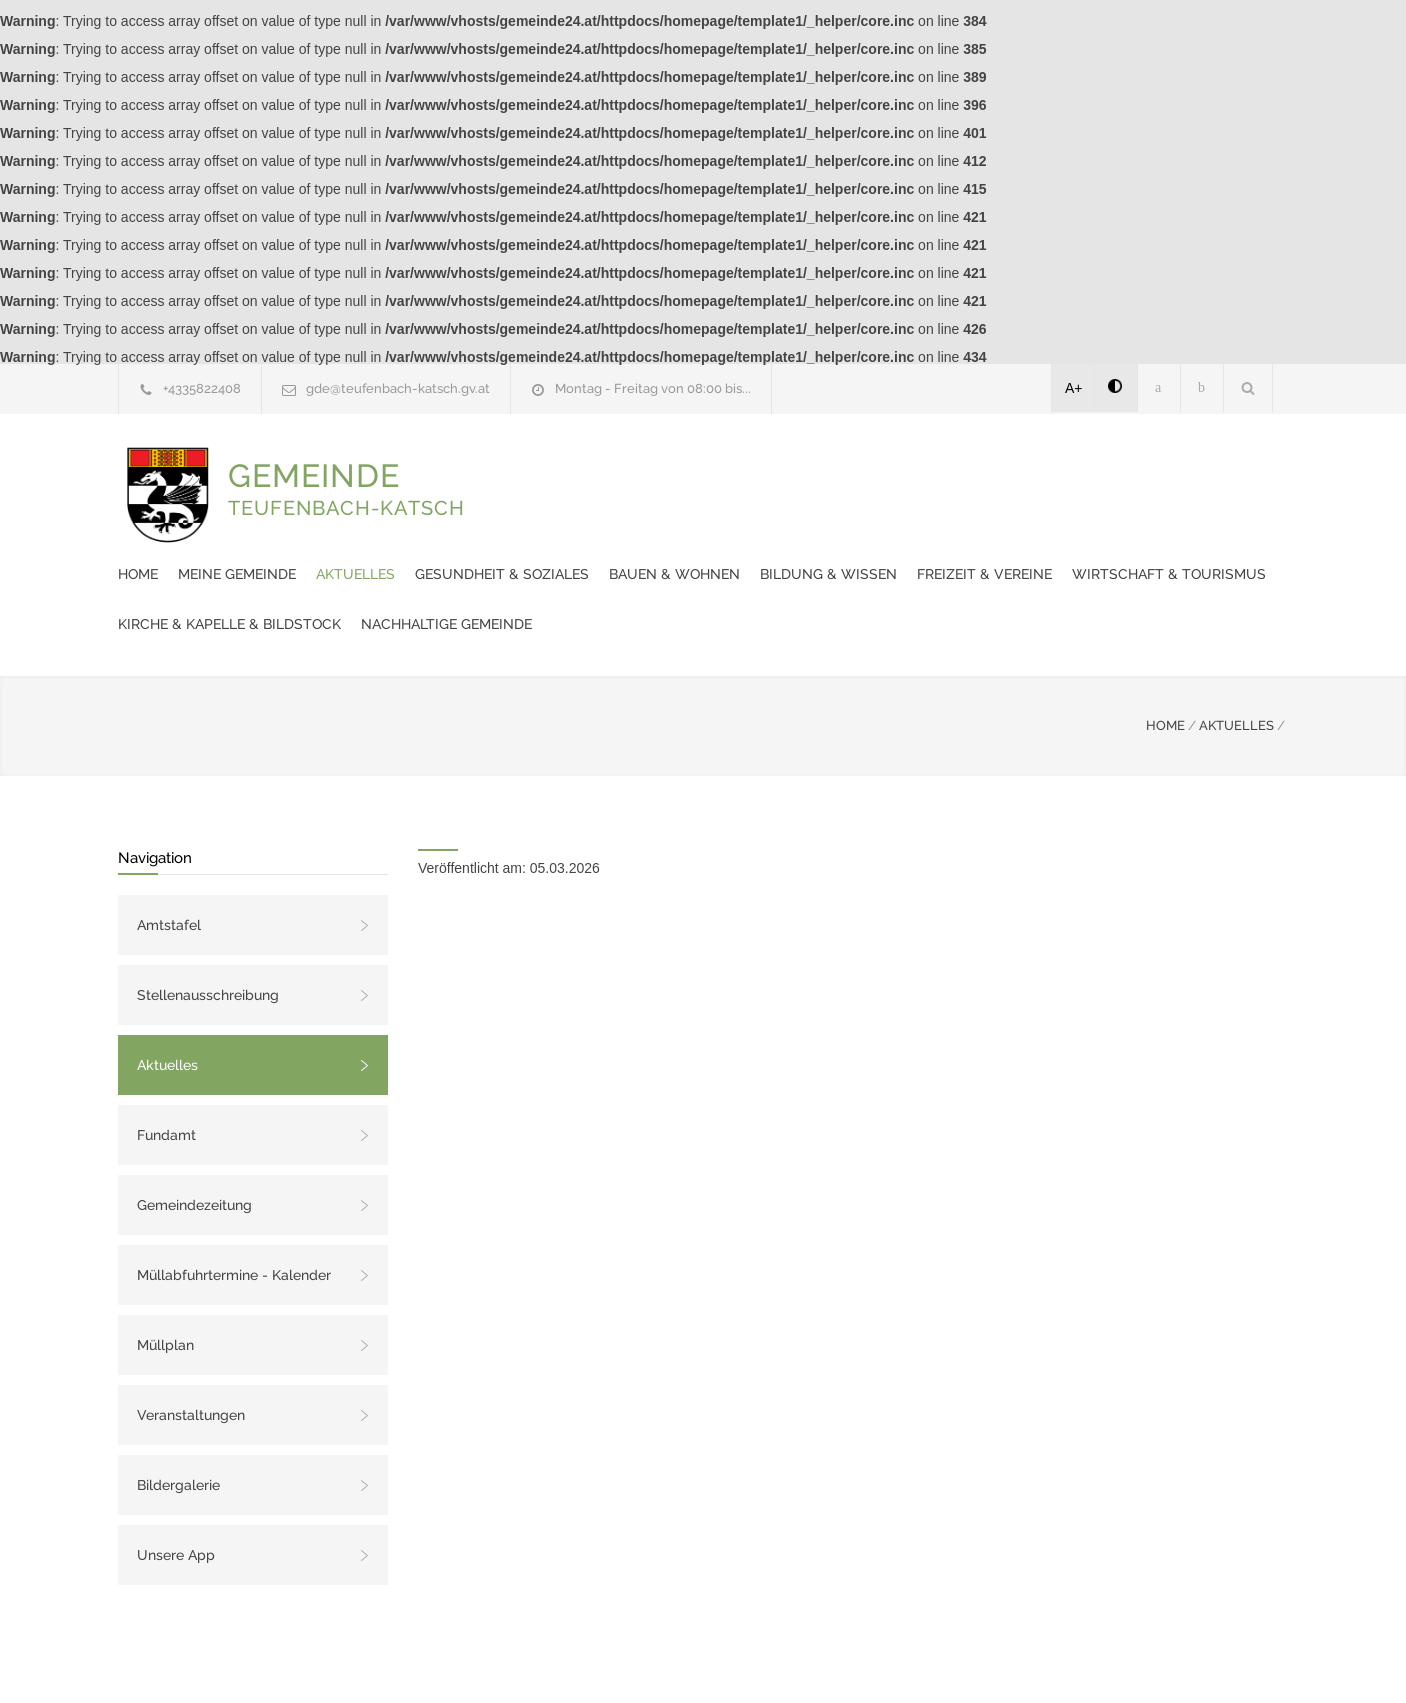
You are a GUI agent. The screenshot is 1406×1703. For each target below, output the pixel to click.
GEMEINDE (346, 508)
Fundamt (166, 1075)
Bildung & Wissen (1198, 464)
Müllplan (165, 1285)
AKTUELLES (1236, 665)
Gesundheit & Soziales (872, 464)
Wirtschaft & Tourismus (740, 514)
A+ (1074, 388)
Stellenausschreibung (208, 935)
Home (508, 464)
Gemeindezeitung (194, 1145)
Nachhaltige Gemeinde (573, 564)
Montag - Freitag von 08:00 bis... (653, 388)
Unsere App (176, 1495)
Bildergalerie (178, 1425)
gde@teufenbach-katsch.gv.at (398, 388)
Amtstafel (169, 865)
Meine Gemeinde (607, 464)
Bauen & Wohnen (1044, 464)
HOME (1165, 665)
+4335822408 (202, 388)
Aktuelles (725, 464)
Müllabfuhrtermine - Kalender (234, 1215)
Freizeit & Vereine (555, 514)
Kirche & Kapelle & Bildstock (968, 514)
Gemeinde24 (606, 1661)
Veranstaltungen (191, 1355)
